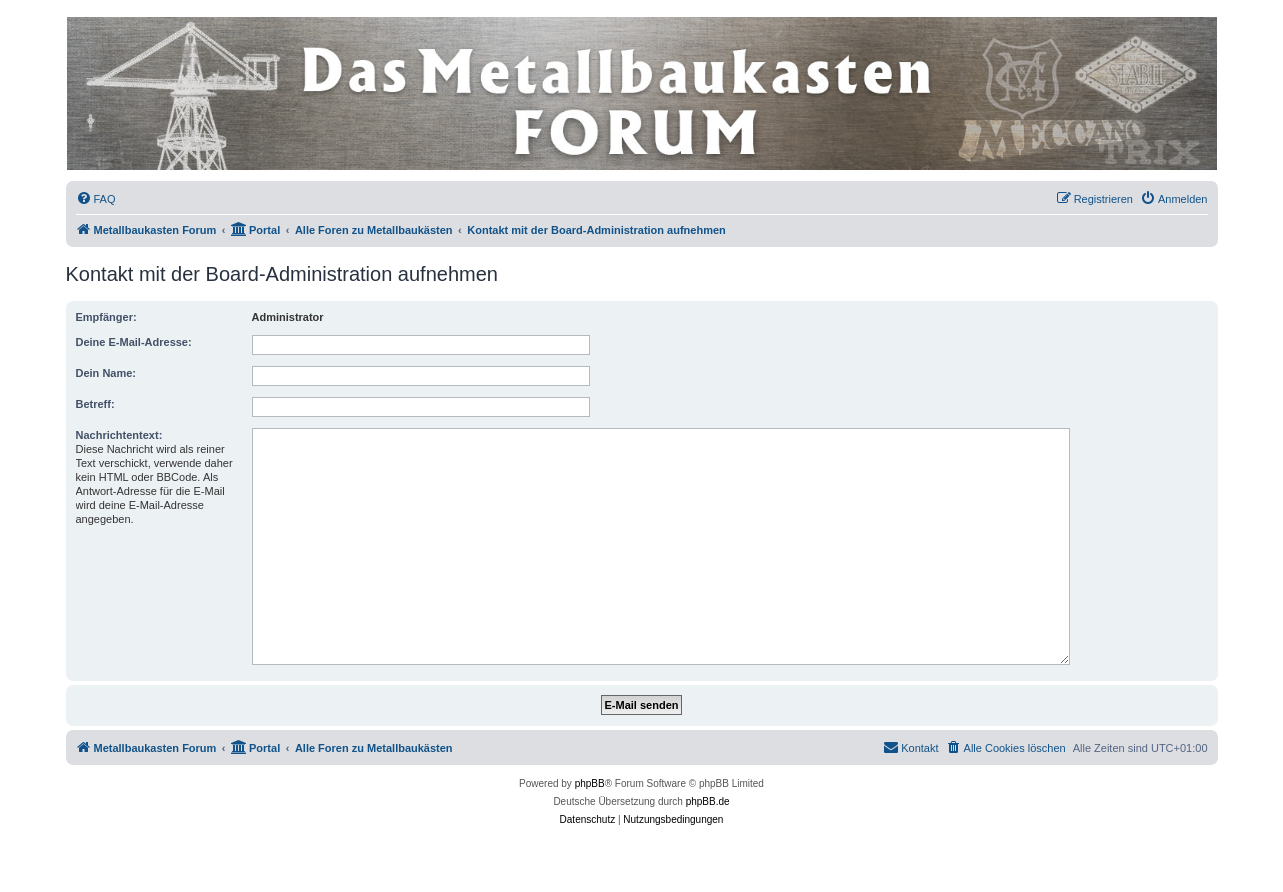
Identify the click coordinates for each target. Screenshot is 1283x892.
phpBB (590, 783)
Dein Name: (106, 373)
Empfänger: (106, 317)
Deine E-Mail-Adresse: (134, 342)
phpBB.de (708, 801)
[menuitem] (96, 199)
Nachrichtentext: (119, 435)
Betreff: (95, 404)
